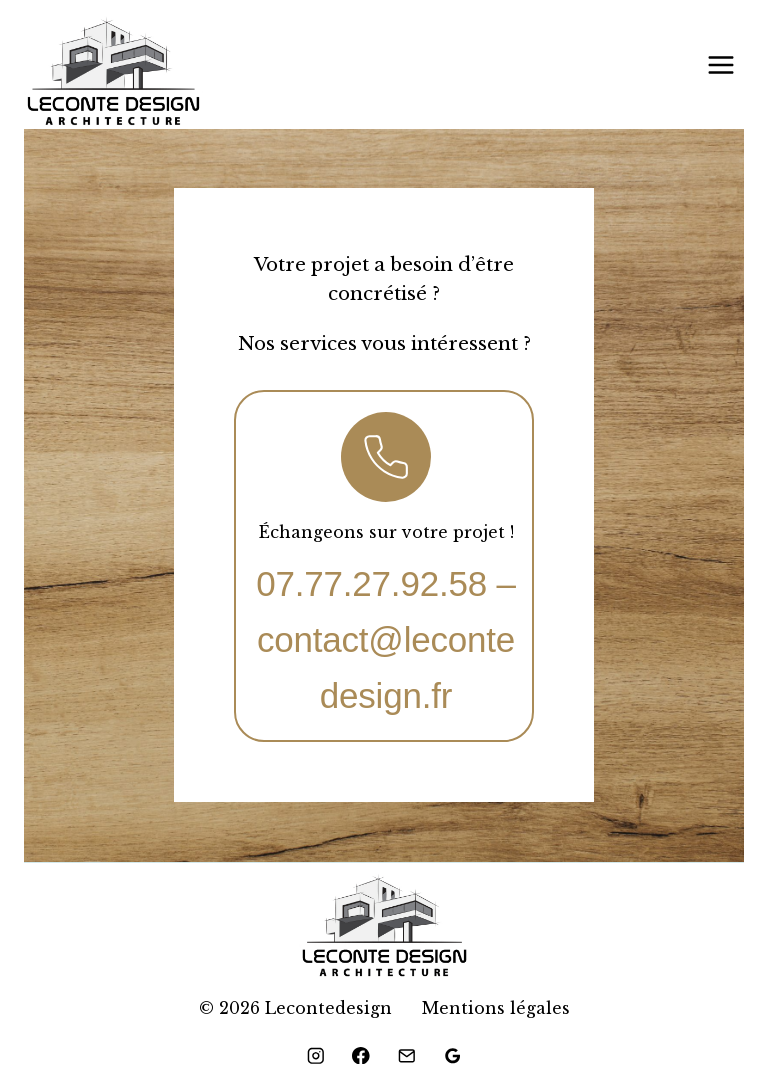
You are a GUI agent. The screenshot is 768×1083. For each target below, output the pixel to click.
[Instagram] (315, 1055)
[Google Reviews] (452, 1055)
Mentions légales (496, 1008)
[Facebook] (361, 1055)
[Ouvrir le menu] (720, 64)
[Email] (406, 1055)
